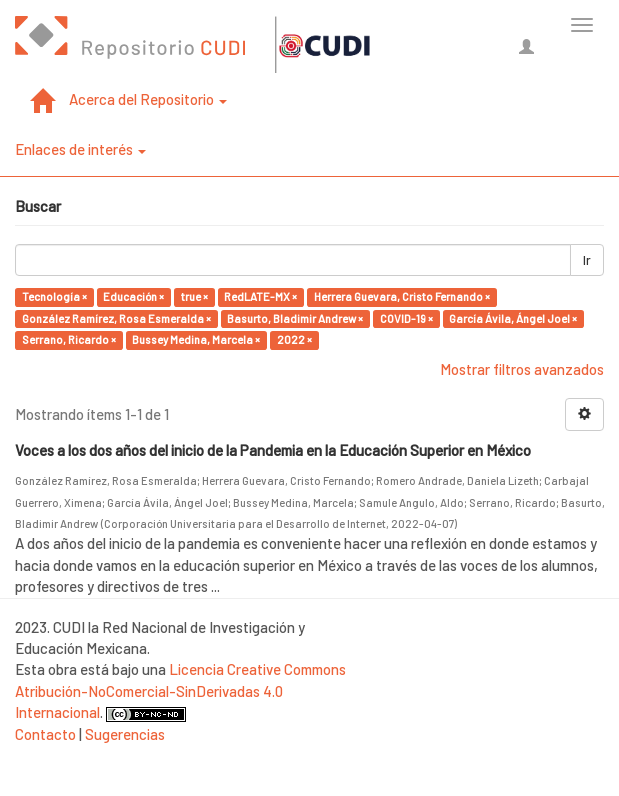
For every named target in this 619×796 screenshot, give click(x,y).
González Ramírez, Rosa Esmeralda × (116, 318)
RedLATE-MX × (260, 296)
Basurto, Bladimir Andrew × (295, 318)
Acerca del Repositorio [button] (148, 99)
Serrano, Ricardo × (69, 339)
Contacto (45, 734)
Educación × (133, 296)
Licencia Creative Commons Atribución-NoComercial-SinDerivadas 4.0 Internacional (180, 690)
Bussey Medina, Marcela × (196, 339)
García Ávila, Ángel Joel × (513, 318)
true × (194, 296)
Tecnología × (54, 296)
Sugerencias (125, 734)
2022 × (294, 339)
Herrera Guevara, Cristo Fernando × (402, 296)
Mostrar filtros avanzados (522, 369)
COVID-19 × (406, 318)
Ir (587, 260)
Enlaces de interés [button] (80, 149)
